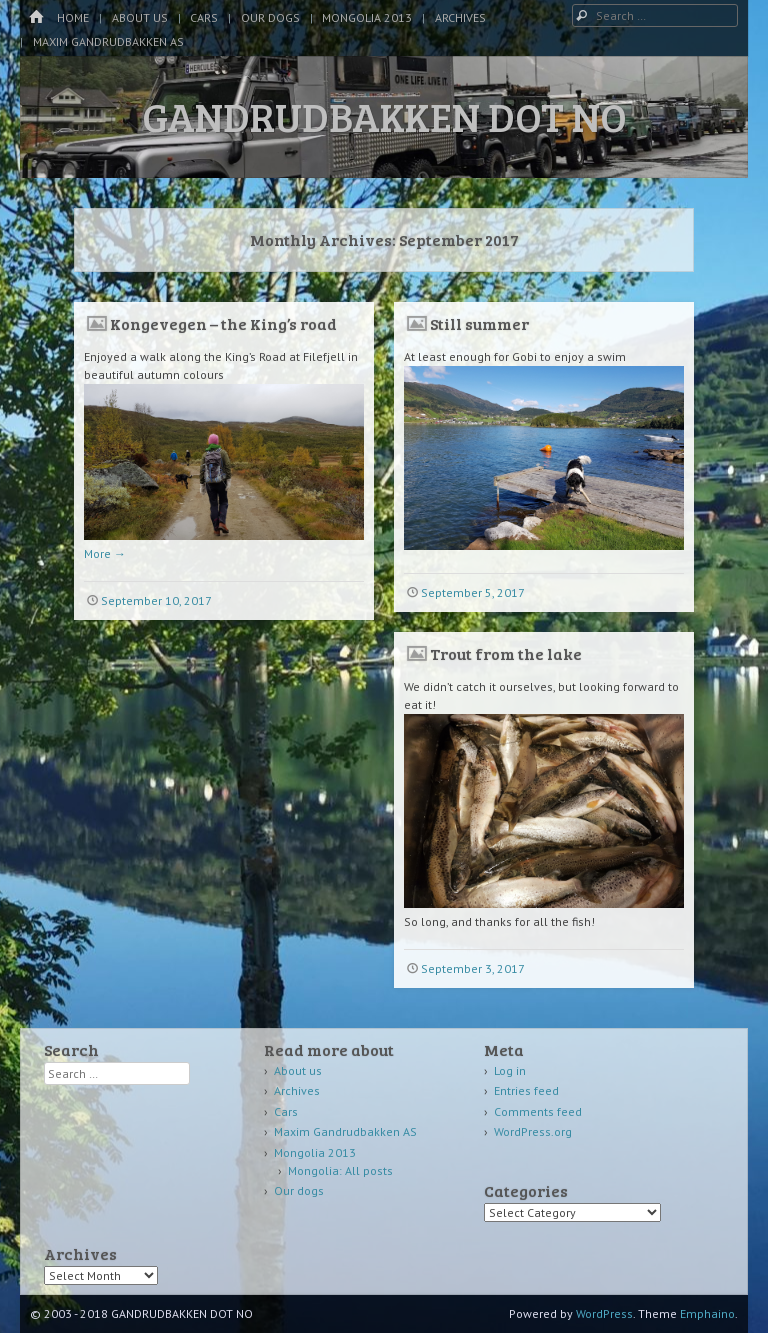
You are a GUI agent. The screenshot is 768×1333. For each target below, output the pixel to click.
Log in (510, 1070)
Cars (204, 17)
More (105, 553)
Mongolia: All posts (340, 1170)
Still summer (479, 323)
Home (73, 17)
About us (140, 17)
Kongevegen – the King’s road (223, 323)
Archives (460, 17)
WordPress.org (533, 1131)
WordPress (604, 1313)
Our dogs (270, 17)
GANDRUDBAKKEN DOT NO (384, 116)
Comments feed (538, 1111)
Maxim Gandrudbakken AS (108, 41)
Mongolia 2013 (367, 17)
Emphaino (707, 1313)
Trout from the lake (506, 653)
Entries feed (526, 1090)
